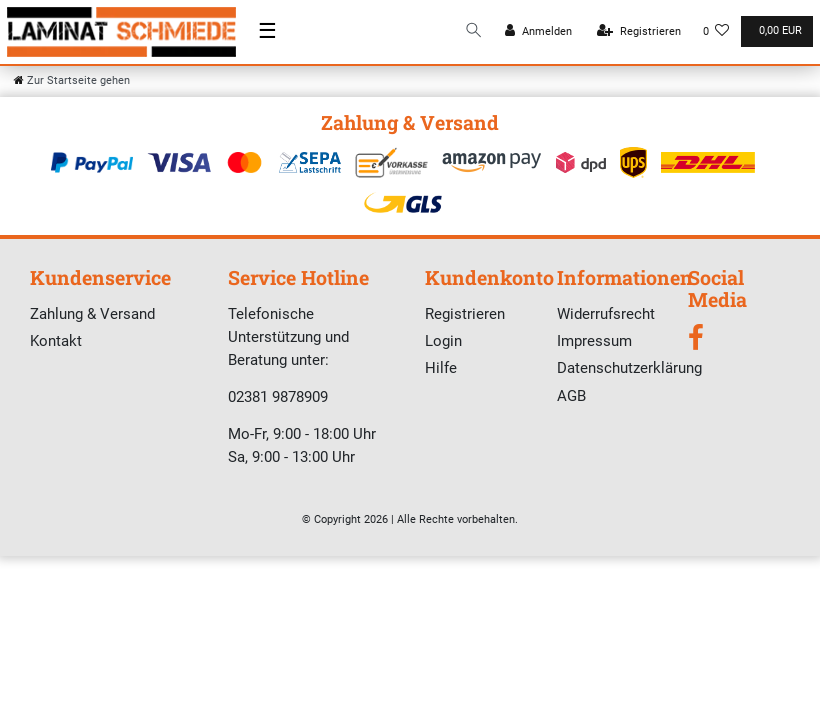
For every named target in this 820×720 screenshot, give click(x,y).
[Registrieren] (639, 32)
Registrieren (465, 314)
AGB (571, 396)
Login (443, 341)
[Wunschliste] (716, 32)
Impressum (594, 341)
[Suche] (474, 31)
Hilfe (441, 368)
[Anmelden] (538, 32)
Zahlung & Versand (92, 314)
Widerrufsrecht (606, 314)
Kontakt (56, 341)
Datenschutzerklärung (629, 368)
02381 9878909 (278, 397)
